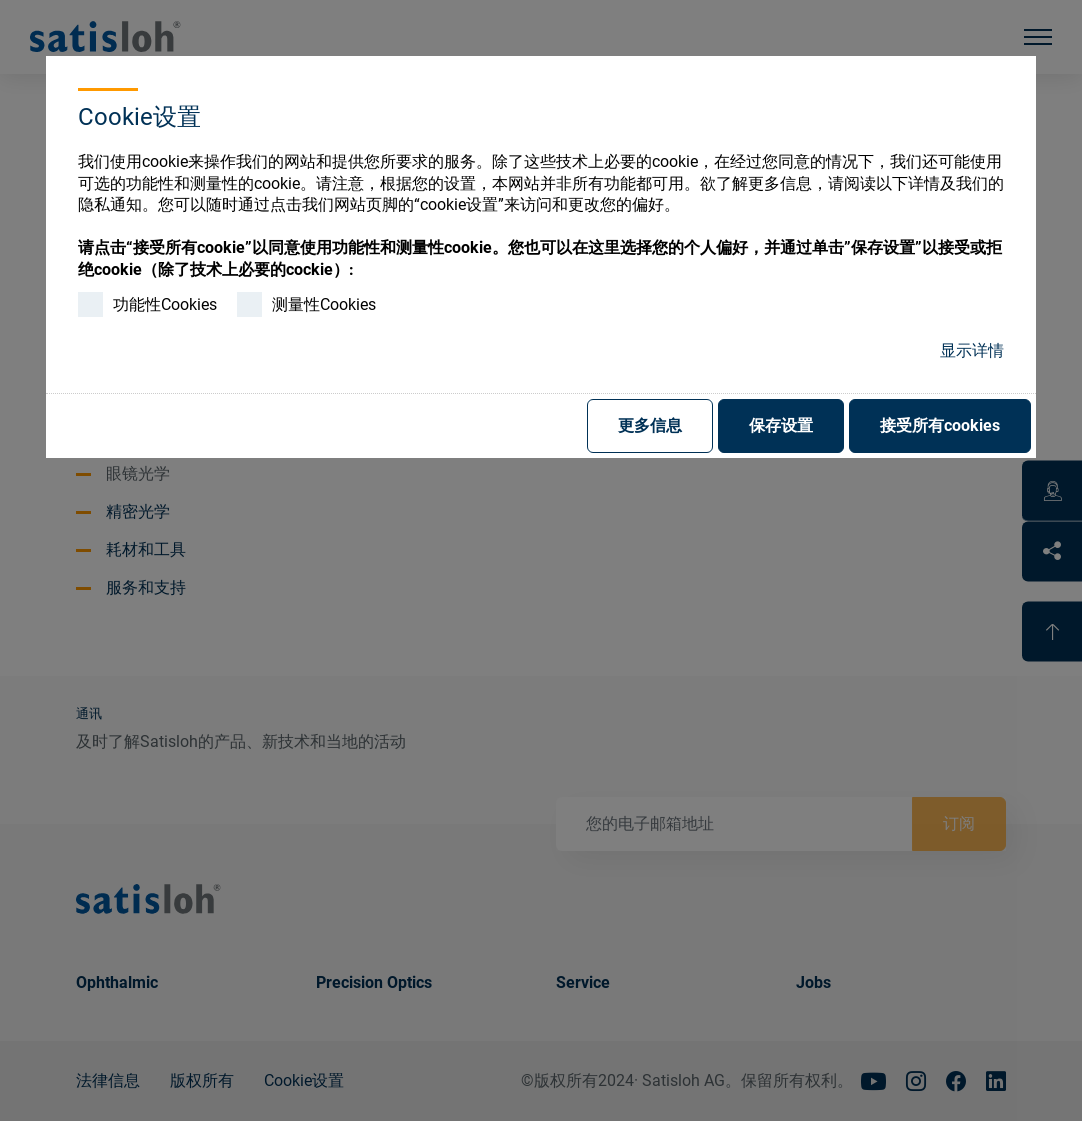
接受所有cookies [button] (940, 425)
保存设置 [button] (781, 425)
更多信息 (650, 425)
